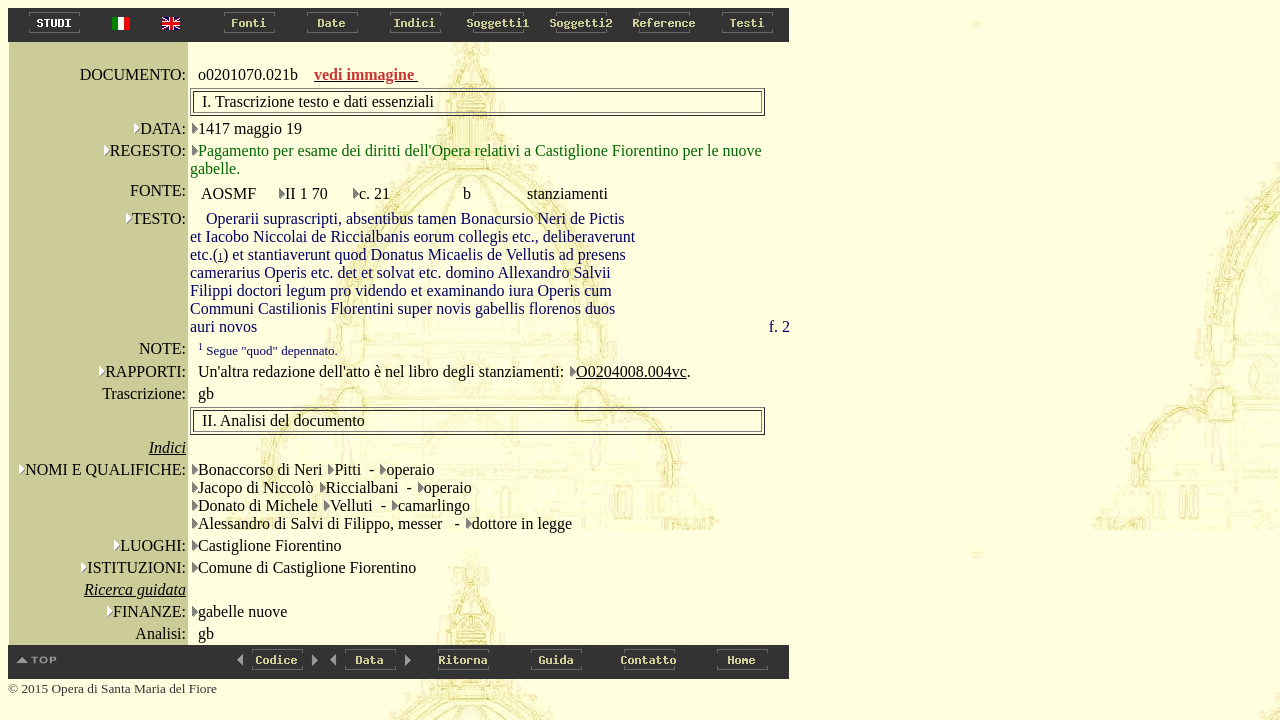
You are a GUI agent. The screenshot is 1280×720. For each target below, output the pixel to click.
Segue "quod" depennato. (268, 350)
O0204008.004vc (631, 371)
